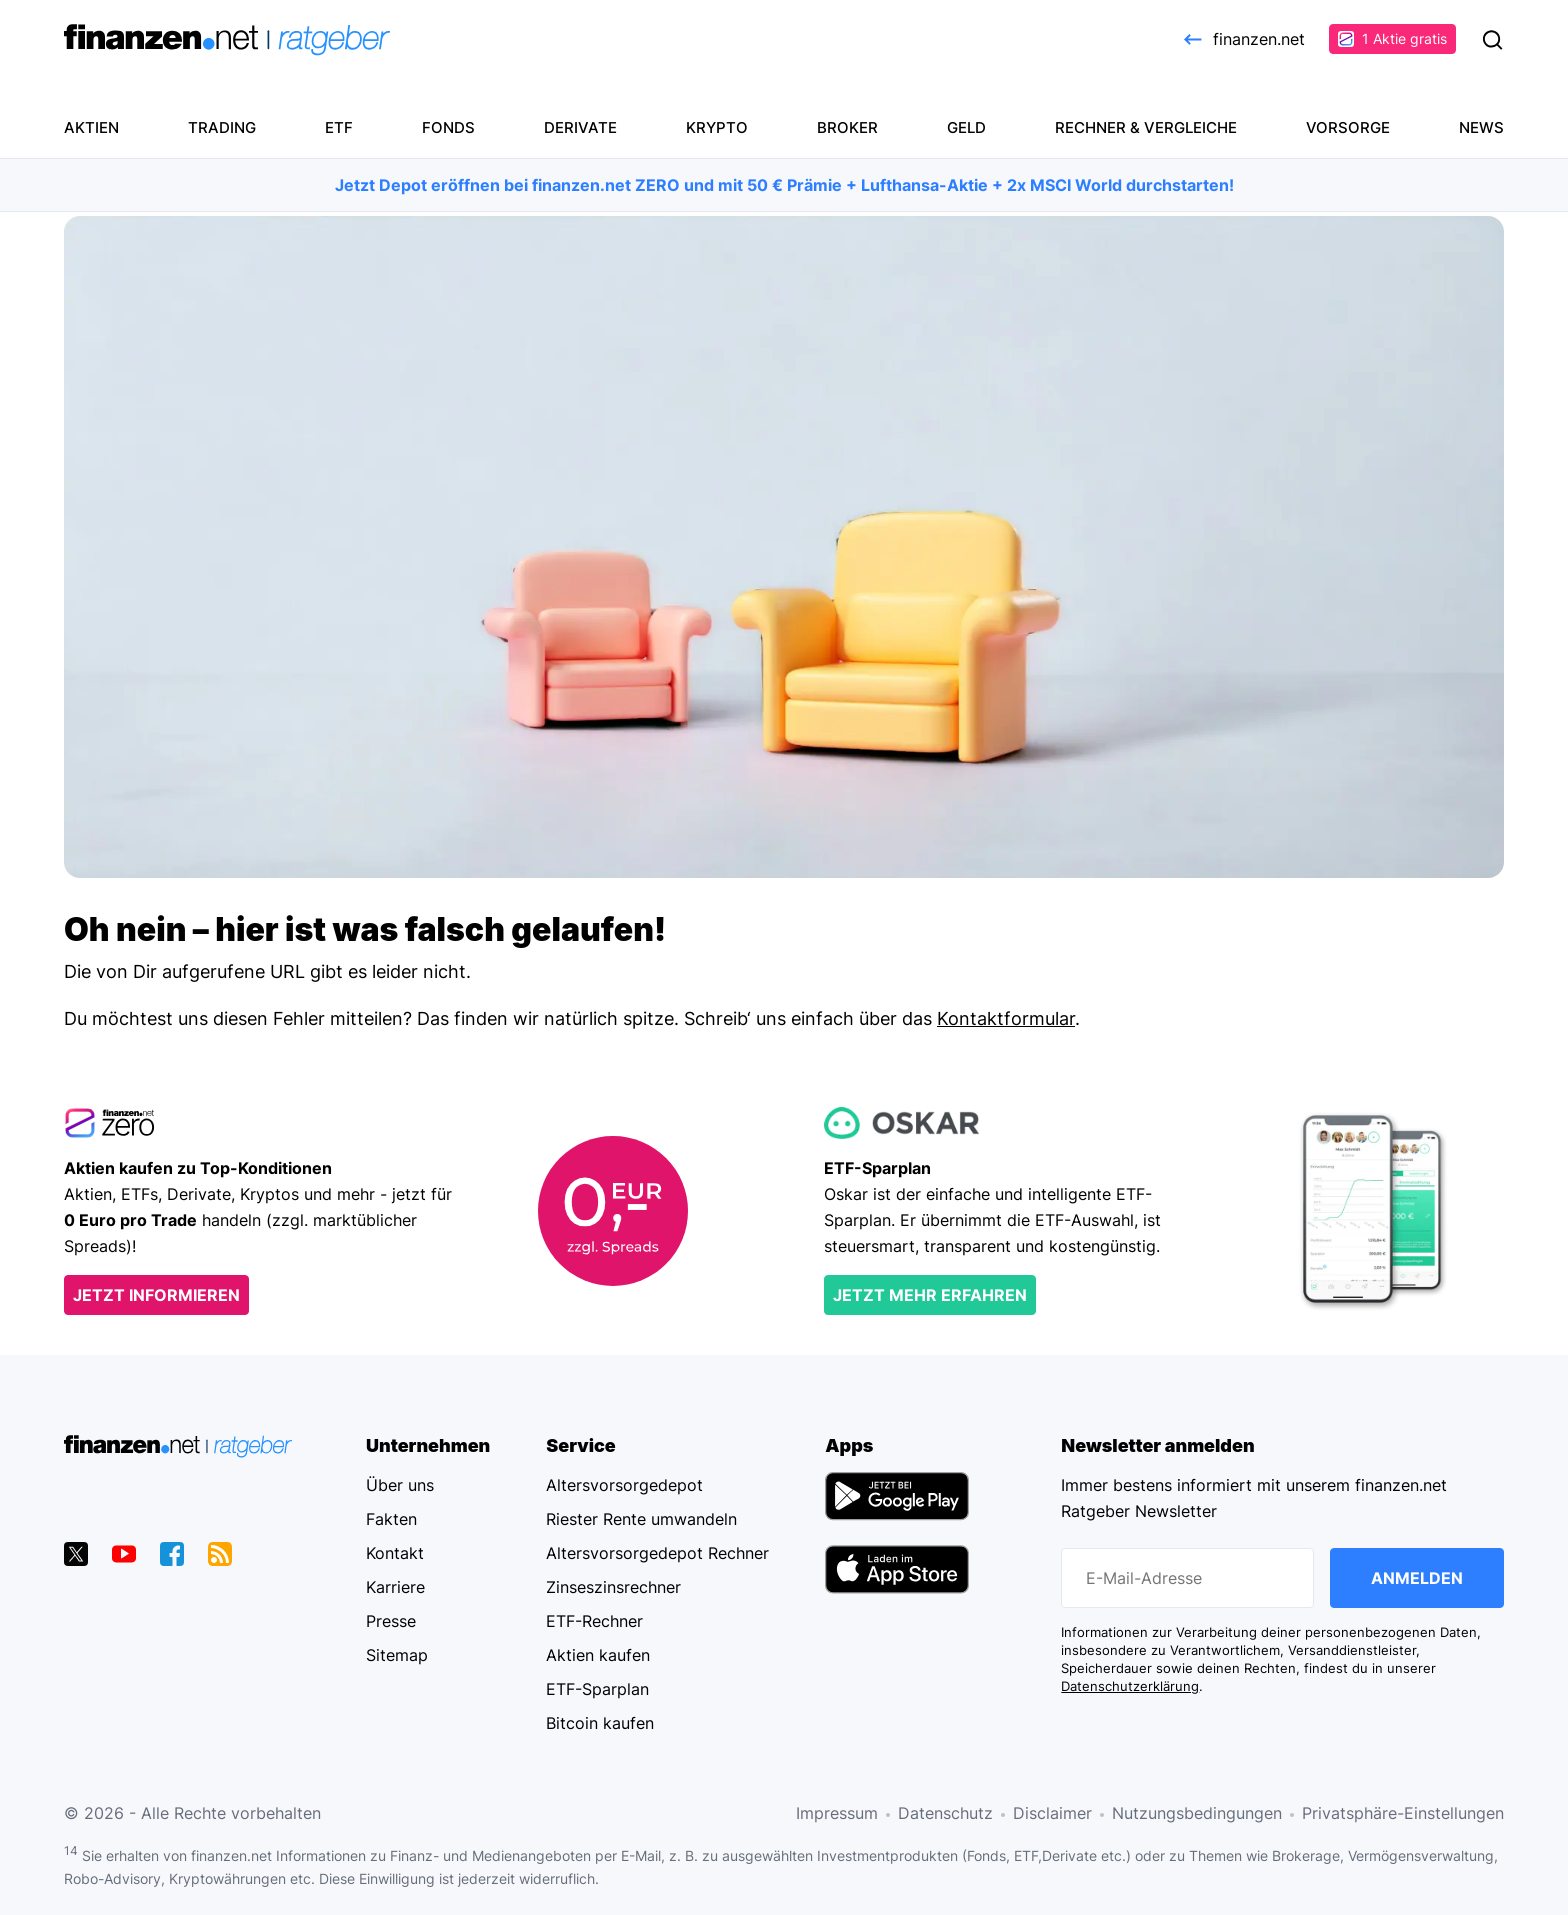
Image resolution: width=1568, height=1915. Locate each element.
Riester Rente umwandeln (641, 1519)
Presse (391, 1621)
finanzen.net (1243, 39)
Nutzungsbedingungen (1197, 1813)
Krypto (717, 127)
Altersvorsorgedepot (624, 1485)
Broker (847, 127)
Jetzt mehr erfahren (930, 1295)
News (1481, 127)
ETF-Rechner (594, 1621)
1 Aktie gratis (1392, 38)
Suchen (1492, 40)
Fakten (391, 1519)
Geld (966, 127)
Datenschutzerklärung (1130, 1686)
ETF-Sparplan (597, 1689)
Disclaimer (1052, 1813)
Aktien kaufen (598, 1655)
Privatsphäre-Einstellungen (1403, 1813)
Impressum (837, 1813)
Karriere (395, 1587)
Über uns (400, 1485)
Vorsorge (1348, 127)
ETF (339, 127)
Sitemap (397, 1655)
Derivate (580, 127)
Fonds (448, 127)
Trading (222, 127)
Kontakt (395, 1553)
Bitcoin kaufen (600, 1723)
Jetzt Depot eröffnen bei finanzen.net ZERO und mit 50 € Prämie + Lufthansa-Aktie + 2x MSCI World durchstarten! (784, 185)
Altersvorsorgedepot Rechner (657, 1553)
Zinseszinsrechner (613, 1587)
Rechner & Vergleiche (1146, 127)
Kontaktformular (1006, 1018)
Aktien (91, 127)
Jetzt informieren (156, 1295)
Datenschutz (945, 1813)
